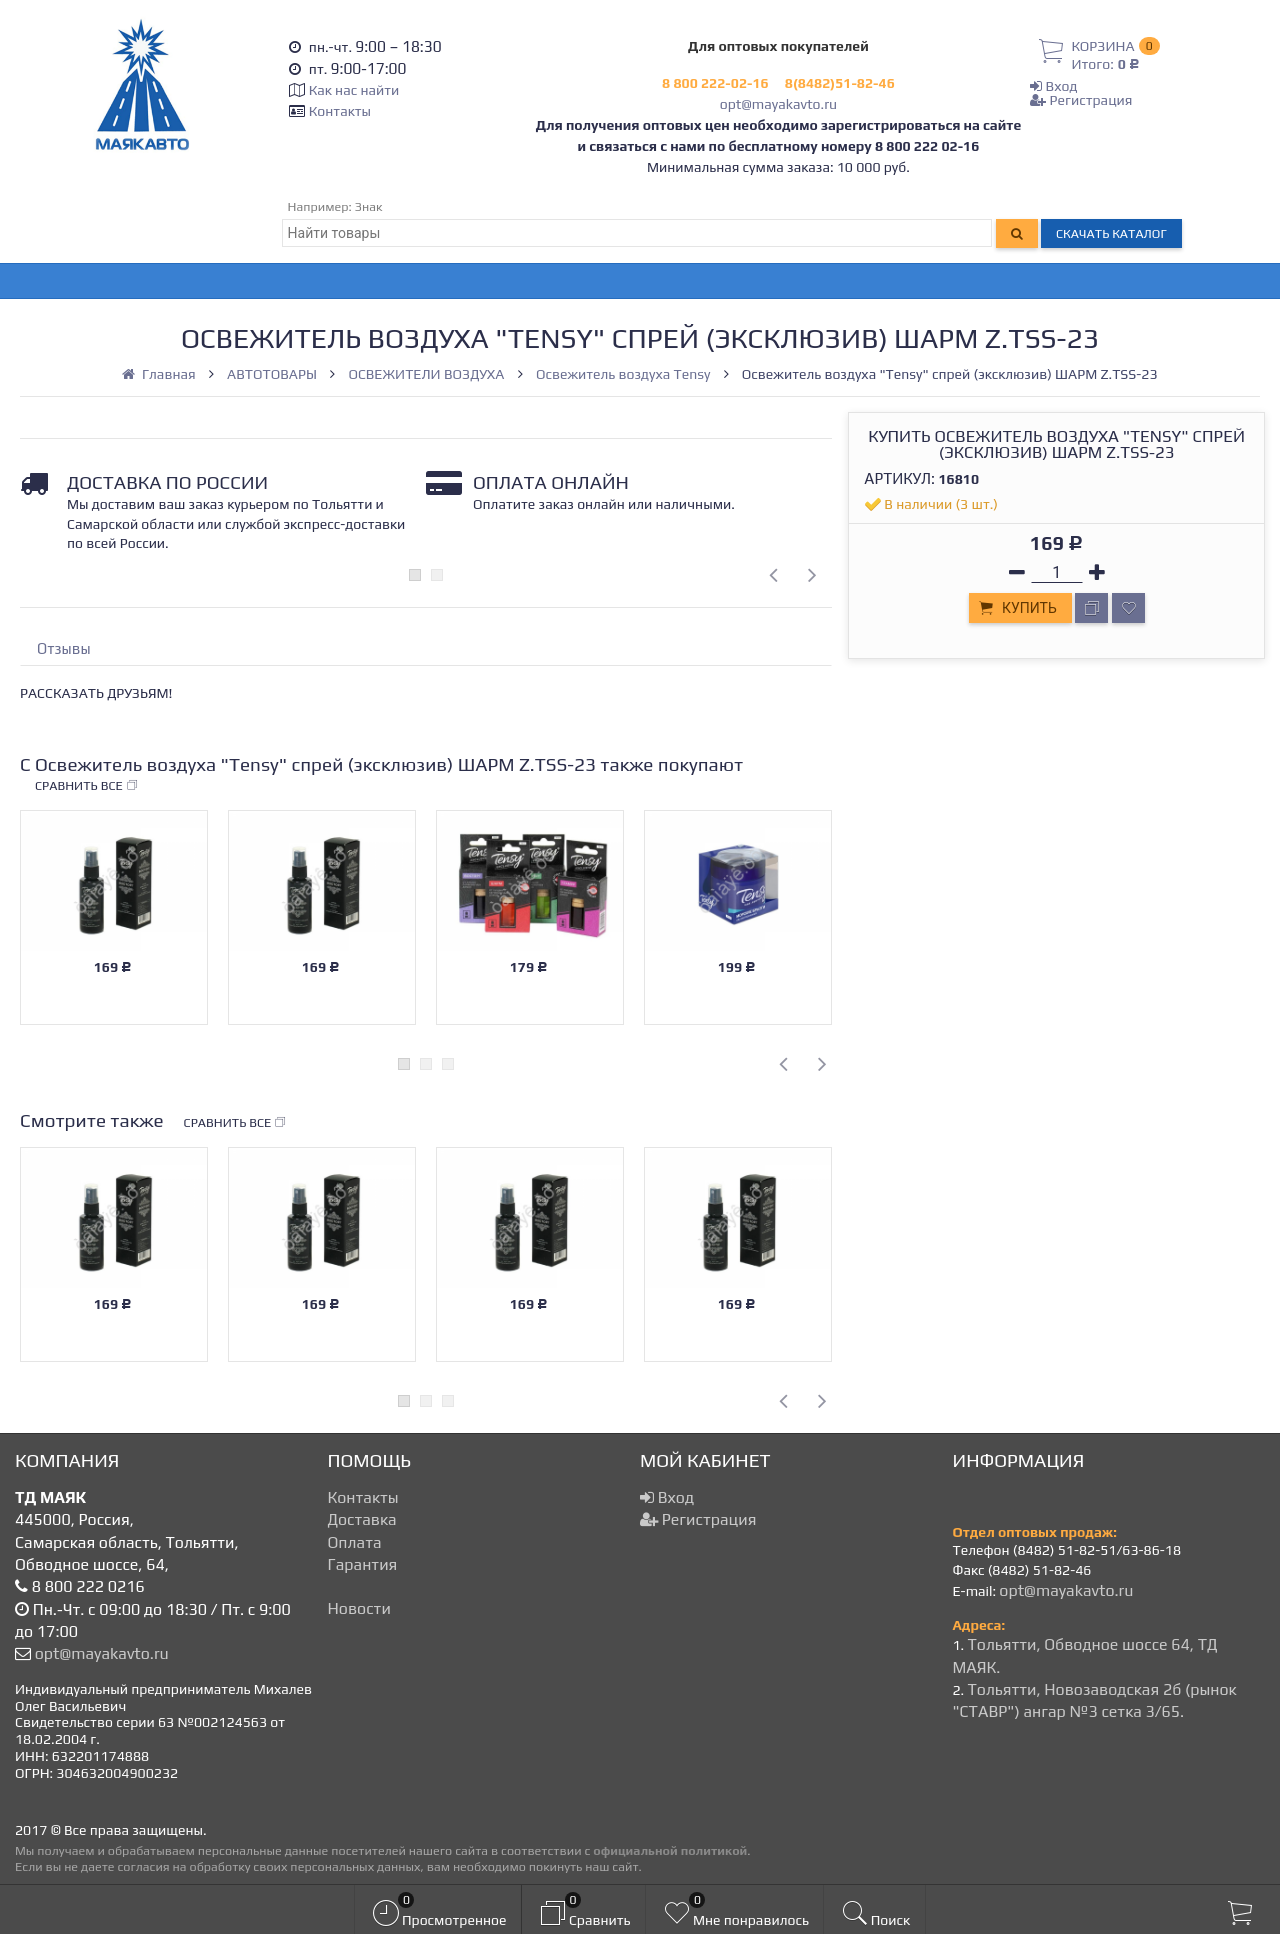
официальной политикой (670, 1850)
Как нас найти (354, 90)
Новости (359, 1608)
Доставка (362, 1519)
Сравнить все (87, 786)
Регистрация (1081, 100)
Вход (1053, 86)
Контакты (340, 111)
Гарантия (363, 1564)
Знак (369, 206)
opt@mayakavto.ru (778, 104)
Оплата (355, 1542)
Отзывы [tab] (64, 648)
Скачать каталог (1111, 233)
